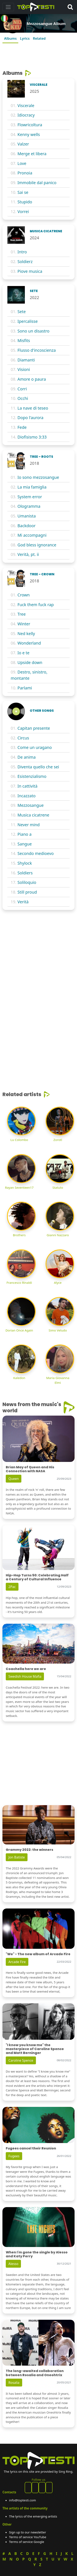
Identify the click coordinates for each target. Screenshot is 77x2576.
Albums (10, 38)
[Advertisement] (38, 55)
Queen (13, 1478)
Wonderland (29, 643)
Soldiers (25, 873)
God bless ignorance (36, 545)
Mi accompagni (31, 535)
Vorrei (23, 211)
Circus (23, 738)
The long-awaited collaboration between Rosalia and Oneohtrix (35, 2373)
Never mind (28, 824)
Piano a (24, 834)
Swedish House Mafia (24, 1676)
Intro (22, 252)
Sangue (24, 844)
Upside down (29, 662)
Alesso (13, 2263)
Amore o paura (31, 379)
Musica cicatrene (33, 815)
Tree (21, 614)
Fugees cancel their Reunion (31, 2148)
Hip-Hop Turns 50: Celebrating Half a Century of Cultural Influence (37, 1577)
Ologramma (28, 506)
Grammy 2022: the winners (29, 1849)
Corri (22, 389)
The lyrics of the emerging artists (33, 2516)
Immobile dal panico (36, 182)
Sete (21, 311)
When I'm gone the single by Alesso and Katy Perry (37, 2254)
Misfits (23, 340)
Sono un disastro (33, 331)
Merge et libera (31, 153)
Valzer (23, 144)
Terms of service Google (26, 2542)
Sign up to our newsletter (27, 2532)
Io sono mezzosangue (38, 477)
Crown (23, 595)
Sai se (22, 192)
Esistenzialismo (31, 776)
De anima (26, 757)
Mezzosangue (30, 805)
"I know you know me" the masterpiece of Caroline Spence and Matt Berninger (35, 2049)
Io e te (23, 653)
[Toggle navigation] (8, 7)
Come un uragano (34, 747)
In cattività (27, 786)
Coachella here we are (26, 1668)
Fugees (14, 2156)
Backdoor (26, 525)
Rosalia (14, 2382)
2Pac (12, 1586)
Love (21, 163)
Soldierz (25, 261)
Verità (23, 902)
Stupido (24, 202)
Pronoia (24, 173)
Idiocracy (26, 115)
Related (39, 38)
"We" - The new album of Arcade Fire (38, 1954)
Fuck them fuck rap (35, 604)
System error (29, 496)
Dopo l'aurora (30, 417)
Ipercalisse (27, 321)
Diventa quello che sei (38, 767)
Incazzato (26, 796)
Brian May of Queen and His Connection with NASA (30, 1469)
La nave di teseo (32, 408)
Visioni (23, 369)
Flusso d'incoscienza (36, 350)
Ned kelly (26, 633)
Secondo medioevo (35, 853)
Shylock (24, 863)
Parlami (24, 688)
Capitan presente (33, 728)
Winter (23, 624)
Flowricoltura (29, 125)
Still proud (27, 892)
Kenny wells (28, 134)
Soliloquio (26, 882)
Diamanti (26, 360)
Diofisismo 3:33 (32, 437)
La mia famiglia (31, 487)
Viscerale (25, 105)
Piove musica (29, 271)
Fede (22, 427)
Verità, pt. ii (28, 554)
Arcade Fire (17, 1962)
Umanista (26, 516)
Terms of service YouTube (27, 2537)
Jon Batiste (16, 1857)
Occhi (22, 398)
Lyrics (25, 38)
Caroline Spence (20, 2060)
